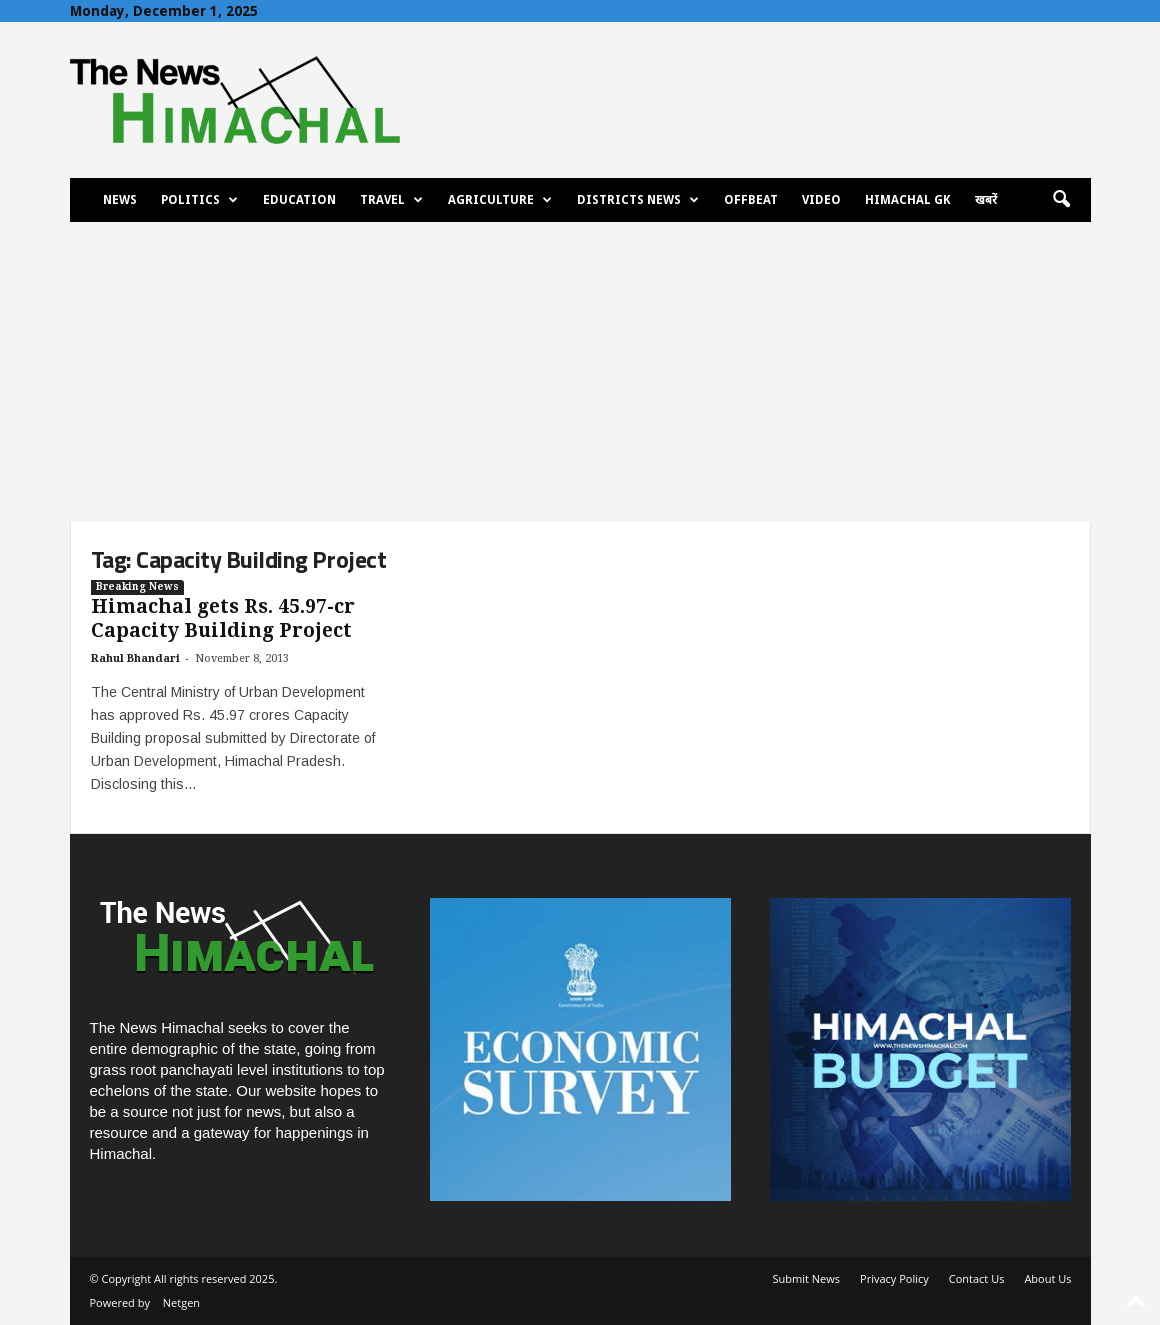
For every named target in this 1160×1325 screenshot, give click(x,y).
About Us (1047, 1278)
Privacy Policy (894, 1278)
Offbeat (751, 200)
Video (821, 200)
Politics (199, 200)
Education (299, 200)
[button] (1061, 200)
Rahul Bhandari (135, 658)
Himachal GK (908, 200)
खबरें (986, 200)
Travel (391, 200)
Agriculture (500, 200)
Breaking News (137, 586)
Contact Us (977, 1278)
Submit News (806, 1278)
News (120, 200)
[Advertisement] (580, 372)
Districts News (638, 200)
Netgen (181, 1302)
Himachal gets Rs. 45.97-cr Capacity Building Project (223, 618)
